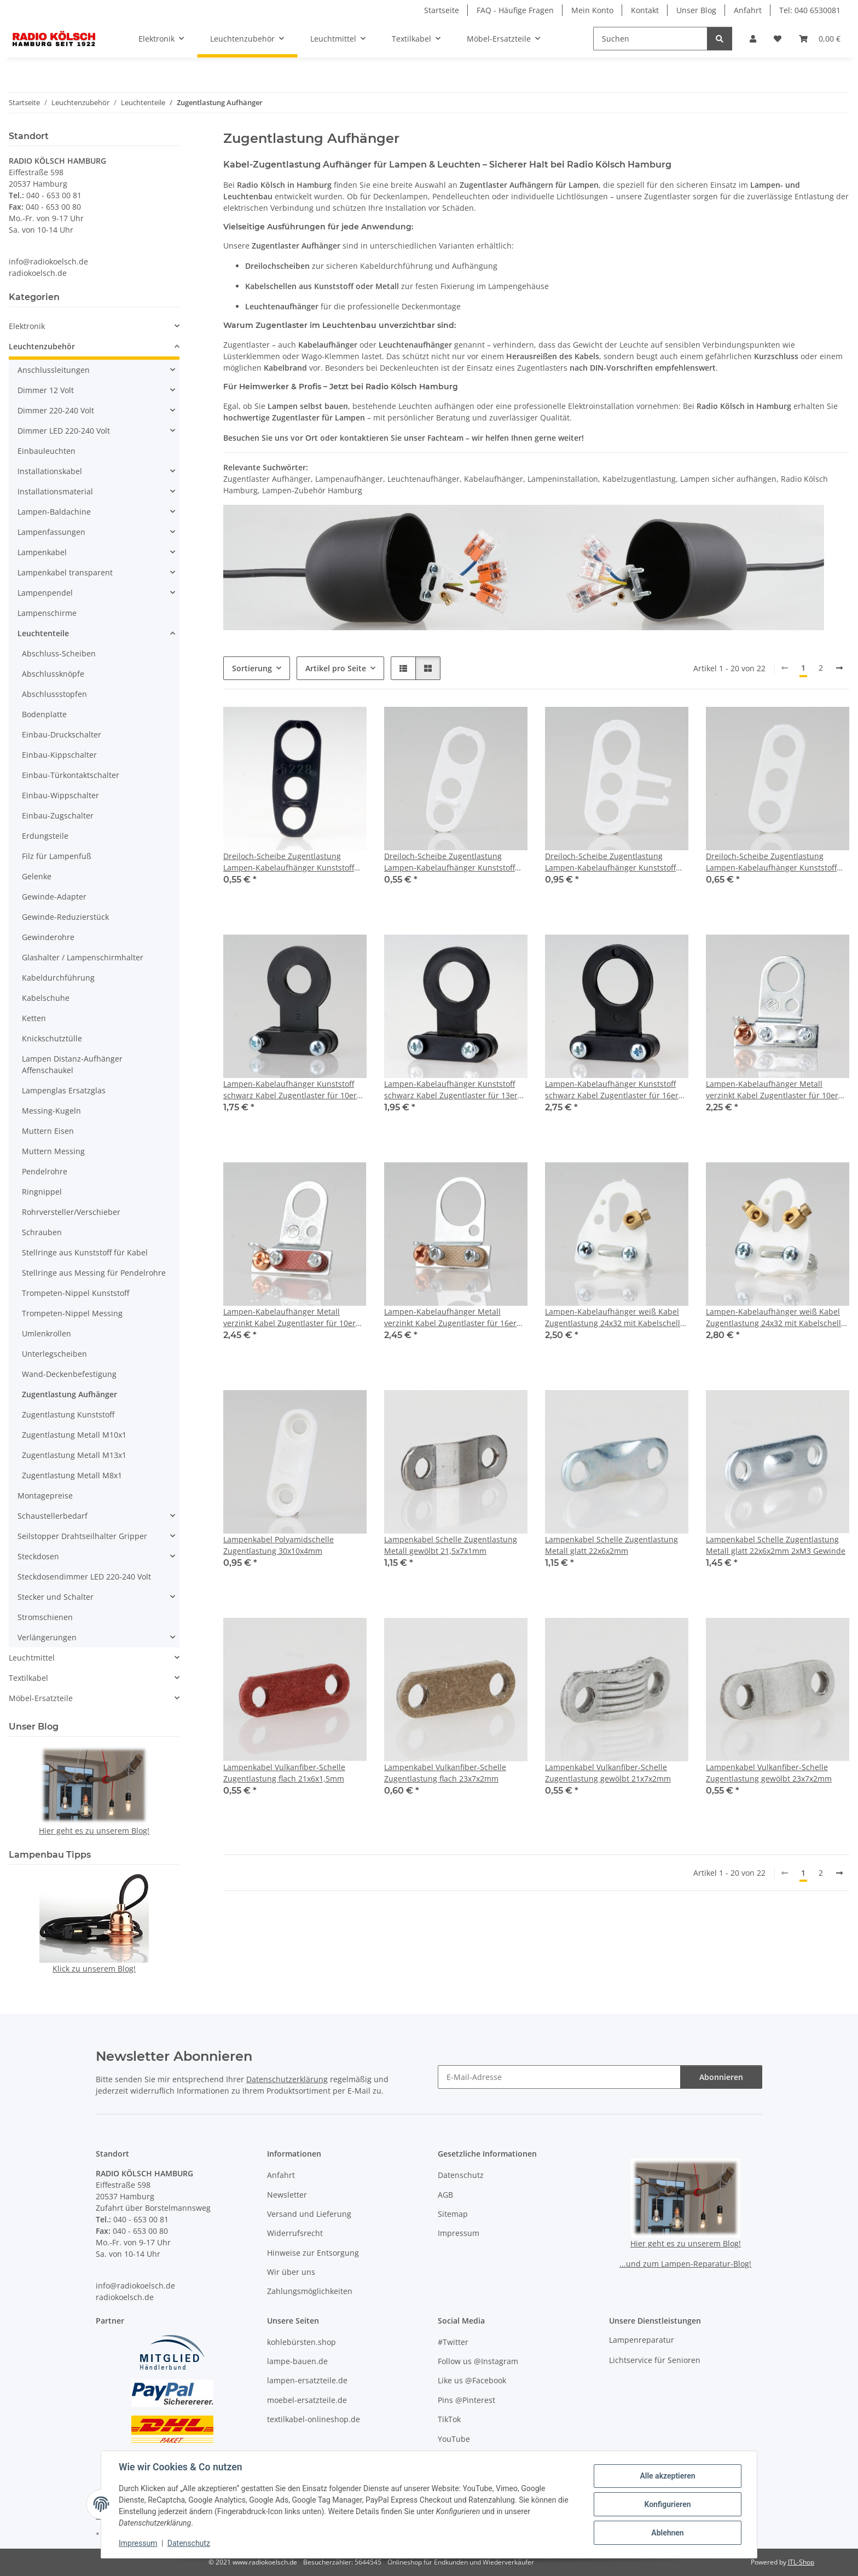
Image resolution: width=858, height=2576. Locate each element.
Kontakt (645, 10)
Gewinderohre (48, 937)
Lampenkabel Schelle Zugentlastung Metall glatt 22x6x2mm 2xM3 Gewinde (775, 1545)
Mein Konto (592, 10)
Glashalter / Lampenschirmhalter (82, 957)
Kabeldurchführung (58, 977)
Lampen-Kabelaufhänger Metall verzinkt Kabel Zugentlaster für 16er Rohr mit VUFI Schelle (450, 1317)
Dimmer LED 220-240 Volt (64, 430)
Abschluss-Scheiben (59, 653)
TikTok (449, 2419)
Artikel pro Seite (335, 668)
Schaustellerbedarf (53, 1516)
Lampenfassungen (51, 532)
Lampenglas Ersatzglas (64, 1090)
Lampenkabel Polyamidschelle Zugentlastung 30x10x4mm (278, 1545)
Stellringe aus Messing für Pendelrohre (94, 1272)
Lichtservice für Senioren (654, 2360)
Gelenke (36, 876)
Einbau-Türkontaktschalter (70, 775)
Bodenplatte (44, 714)
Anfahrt (748, 10)
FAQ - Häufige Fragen (515, 10)
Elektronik (27, 326)
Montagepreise (45, 1495)
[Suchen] (650, 38)
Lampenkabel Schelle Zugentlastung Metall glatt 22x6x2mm (611, 1545)
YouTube (454, 2439)
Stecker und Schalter (56, 1597)
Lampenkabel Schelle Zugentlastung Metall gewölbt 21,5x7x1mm (450, 1545)
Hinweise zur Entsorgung (313, 2252)
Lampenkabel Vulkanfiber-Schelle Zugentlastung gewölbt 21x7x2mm (608, 1773)
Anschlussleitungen (54, 370)
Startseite (441, 10)
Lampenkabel (42, 552)
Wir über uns (291, 2272)
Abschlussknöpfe (53, 674)
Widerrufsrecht (295, 2233)
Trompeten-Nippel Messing (72, 1313)
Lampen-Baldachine (54, 511)
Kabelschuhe (45, 998)
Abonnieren (721, 2077)
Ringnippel (42, 1191)
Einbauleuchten (47, 451)
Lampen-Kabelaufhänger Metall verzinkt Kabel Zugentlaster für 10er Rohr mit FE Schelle (772, 1090)
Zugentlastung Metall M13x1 (74, 1455)
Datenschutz (188, 2543)
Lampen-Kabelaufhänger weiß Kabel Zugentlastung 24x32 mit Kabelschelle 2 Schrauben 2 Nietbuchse (775, 1317)
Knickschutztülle (52, 1038)
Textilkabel (28, 1678)
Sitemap (453, 2214)
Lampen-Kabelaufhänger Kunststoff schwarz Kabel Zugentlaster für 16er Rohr (612, 1090)
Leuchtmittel (32, 1657)
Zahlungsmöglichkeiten (309, 2291)
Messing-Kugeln (51, 1110)
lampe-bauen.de (297, 2361)
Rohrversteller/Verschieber (71, 1212)
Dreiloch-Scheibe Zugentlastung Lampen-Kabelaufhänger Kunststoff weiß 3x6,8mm (771, 862)
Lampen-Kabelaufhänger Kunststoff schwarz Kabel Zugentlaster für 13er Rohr (451, 1090)
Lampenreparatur (641, 2340)
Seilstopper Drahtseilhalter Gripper (82, 1536)
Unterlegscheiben (54, 1353)
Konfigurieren (667, 2504)
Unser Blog (696, 10)
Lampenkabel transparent (65, 572)
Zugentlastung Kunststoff (68, 1414)
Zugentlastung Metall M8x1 (72, 1475)
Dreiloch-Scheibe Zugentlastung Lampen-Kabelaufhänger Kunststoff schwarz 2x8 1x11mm (288, 862)
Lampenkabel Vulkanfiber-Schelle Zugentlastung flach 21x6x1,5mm (284, 1773)
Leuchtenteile (43, 633)
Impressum (138, 2543)
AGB (445, 2194)
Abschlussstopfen (54, 694)
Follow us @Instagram (478, 2361)
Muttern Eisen (48, 1131)
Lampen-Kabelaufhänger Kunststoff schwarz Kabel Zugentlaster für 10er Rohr (290, 1090)
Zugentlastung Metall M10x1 (74, 1435)
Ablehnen (667, 2532)
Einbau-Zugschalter (58, 815)
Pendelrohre (44, 1171)
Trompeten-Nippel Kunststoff (75, 1293)
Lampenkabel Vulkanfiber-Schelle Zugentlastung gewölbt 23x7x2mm (769, 1773)
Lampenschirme (47, 613)
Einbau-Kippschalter (59, 755)
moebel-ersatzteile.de (307, 2400)
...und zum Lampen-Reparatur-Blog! (685, 2263)
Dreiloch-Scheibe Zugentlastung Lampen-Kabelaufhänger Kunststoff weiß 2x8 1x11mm (449, 862)
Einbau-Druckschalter (61, 734)
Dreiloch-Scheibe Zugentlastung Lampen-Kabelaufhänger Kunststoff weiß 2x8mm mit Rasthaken (610, 862)
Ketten (34, 1018)
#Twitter (453, 2342)
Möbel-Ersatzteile (41, 1698)
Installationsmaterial (55, 491)
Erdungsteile (45, 836)
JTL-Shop (801, 2562)
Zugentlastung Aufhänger (69, 1394)
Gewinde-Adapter (54, 896)
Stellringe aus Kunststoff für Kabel (85, 1252)
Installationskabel (50, 471)
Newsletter (287, 2194)
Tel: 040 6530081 (809, 10)
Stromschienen (45, 1617)
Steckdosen (38, 1556)
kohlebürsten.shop (301, 2342)
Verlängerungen (47, 1637)
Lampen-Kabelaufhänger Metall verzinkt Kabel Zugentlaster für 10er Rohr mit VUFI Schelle (289, 1317)
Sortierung (252, 668)
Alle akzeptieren (667, 2475)
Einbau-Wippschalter (60, 795)
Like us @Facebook (472, 2380)
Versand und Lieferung (309, 2214)
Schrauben (42, 1232)
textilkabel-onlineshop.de (313, 2419)
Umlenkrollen (46, 1333)
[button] (753, 38)
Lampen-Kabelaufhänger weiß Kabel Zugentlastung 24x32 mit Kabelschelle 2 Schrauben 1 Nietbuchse (615, 1317)
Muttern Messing (53, 1151)
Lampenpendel (45, 592)
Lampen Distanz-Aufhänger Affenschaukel (72, 1064)
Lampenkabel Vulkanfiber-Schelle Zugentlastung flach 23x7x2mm (445, 1773)
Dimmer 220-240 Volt (56, 410)
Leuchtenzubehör (42, 346)
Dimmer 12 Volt (46, 390)
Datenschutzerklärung (287, 2079)
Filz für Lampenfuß (56, 856)
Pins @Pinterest (466, 2400)
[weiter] (839, 668)
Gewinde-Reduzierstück (65, 917)
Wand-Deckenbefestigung (69, 1374)
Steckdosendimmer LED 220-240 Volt (84, 1576)
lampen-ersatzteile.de (307, 2380)
